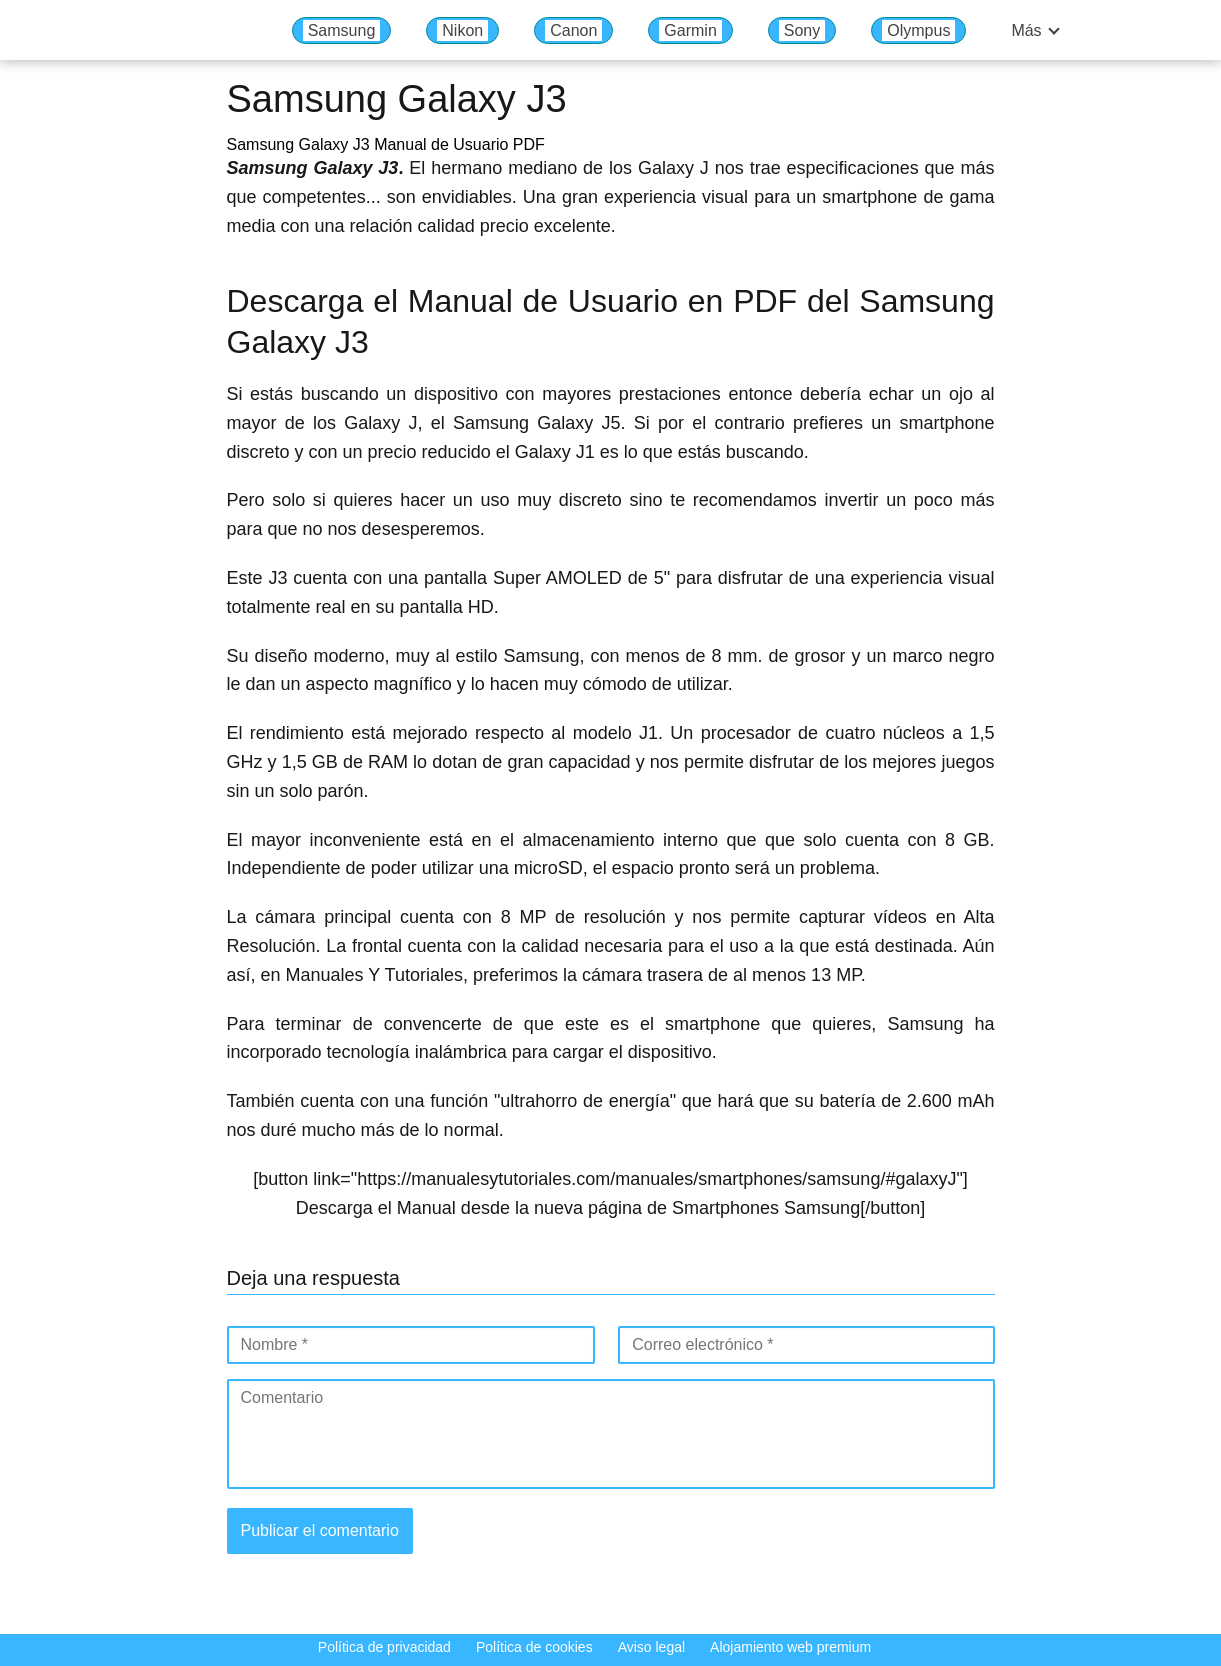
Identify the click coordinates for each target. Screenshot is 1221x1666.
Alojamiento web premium (790, 1647)
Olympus (918, 30)
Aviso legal (651, 1647)
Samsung (342, 30)
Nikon (462, 30)
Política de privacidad (384, 1647)
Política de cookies (534, 1647)
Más (1026, 30)
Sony (802, 30)
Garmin (690, 30)
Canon (573, 30)
